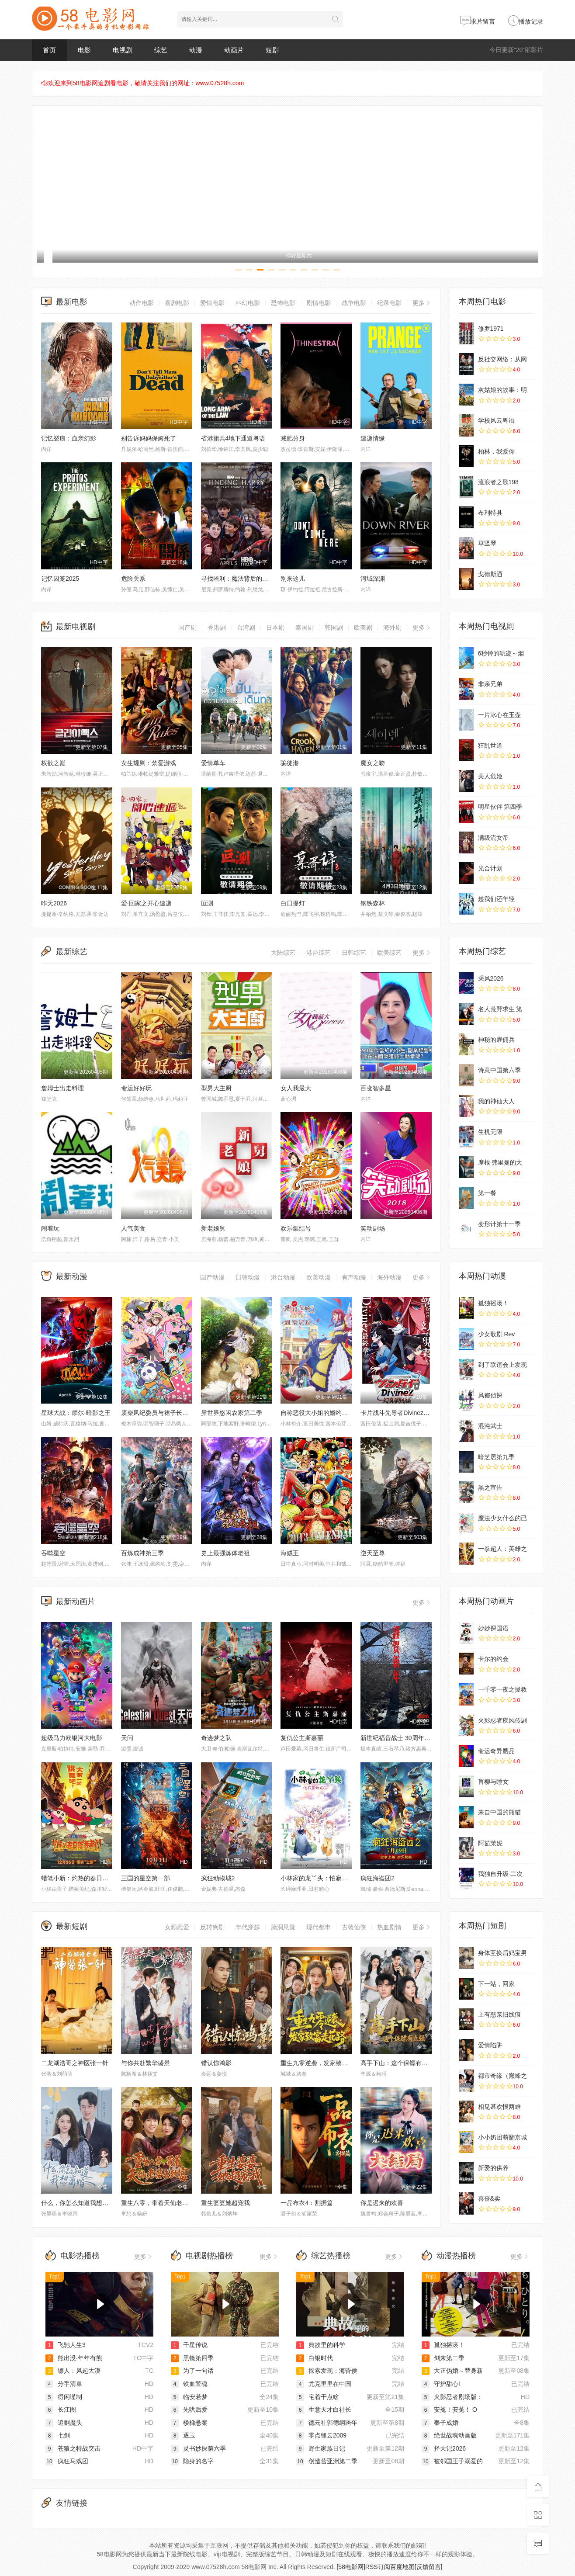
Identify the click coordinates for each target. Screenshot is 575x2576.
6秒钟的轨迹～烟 (501, 653)
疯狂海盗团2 (377, 1878)
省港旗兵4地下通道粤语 (233, 438)
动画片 (234, 50)
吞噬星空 (53, 1553)
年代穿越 (248, 1927)
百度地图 (402, 2566)
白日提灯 (293, 903)
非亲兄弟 (490, 683)
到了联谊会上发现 (502, 1364)
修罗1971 (491, 328)
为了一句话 (192, 2370)
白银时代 (314, 2357)
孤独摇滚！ (493, 1303)
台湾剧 (246, 627)
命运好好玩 (136, 1088)
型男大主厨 (216, 1088)
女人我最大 (296, 1088)
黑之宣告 (490, 1487)
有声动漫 (354, 1277)
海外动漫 (389, 1277)
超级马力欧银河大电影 (71, 1737)
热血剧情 (389, 1927)
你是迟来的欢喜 (381, 2202)
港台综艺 (318, 952)
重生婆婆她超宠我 (225, 2202)
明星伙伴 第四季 (500, 806)
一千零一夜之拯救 (502, 1689)
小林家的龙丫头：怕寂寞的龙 (320, 1878)
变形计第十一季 (499, 1223)
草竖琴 (487, 543)
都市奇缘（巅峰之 (502, 2075)
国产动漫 (212, 1277)
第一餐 (487, 1192)
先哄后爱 (189, 2409)
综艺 (160, 50)
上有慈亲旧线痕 (499, 2014)
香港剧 (217, 627)
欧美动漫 (318, 1277)
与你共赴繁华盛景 (145, 2062)
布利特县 (490, 512)
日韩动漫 (248, 1277)
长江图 (60, 2409)
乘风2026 (491, 978)
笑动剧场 (372, 1228)
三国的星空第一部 (145, 1878)
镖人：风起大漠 (72, 2370)
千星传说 (189, 2344)
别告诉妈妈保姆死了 (148, 438)
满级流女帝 (493, 837)
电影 (84, 50)
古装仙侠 (354, 1927)
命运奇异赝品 (496, 1750)
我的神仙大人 (496, 1101)
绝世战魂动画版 (449, 2435)
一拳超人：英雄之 (502, 1548)
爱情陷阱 (490, 2045)
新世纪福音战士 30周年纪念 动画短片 (411, 1737)
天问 (127, 1737)
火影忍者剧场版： (452, 2396)
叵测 (207, 903)
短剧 (272, 50)
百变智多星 (375, 1088)
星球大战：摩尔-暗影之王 (76, 1412)
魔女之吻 (372, 762)
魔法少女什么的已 (502, 1518)
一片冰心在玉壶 (499, 714)
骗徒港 (290, 762)
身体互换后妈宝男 (502, 1952)
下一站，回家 (496, 1983)
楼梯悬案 (189, 2422)
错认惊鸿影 (216, 2062)
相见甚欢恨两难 (499, 2106)
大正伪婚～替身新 (452, 2370)
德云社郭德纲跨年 (326, 2422)
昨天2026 (54, 903)
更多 (422, 302)
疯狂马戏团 (66, 2461)
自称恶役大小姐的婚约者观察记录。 (329, 1412)
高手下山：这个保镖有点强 (397, 2062)
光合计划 (490, 868)
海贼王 (290, 1553)
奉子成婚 (440, 2422)
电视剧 (122, 50)
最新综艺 (71, 951)
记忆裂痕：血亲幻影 (68, 438)
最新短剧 (71, 1926)
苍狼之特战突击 (72, 2448)
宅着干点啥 (317, 2396)
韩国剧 (334, 627)
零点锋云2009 (321, 2435)
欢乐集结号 (296, 1228)
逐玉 (183, 2435)
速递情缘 (372, 438)
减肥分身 (293, 438)
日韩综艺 (354, 952)
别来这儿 (293, 578)
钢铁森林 (372, 903)
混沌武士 (490, 1425)
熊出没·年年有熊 (73, 2357)
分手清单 (63, 2383)
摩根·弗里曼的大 (500, 1162)
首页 (49, 50)
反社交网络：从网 (502, 359)
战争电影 (354, 302)
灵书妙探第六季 (198, 2448)
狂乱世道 (490, 745)
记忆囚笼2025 (60, 578)
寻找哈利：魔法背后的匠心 (237, 578)
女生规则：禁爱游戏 (148, 762)
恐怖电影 (283, 302)
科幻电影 (248, 302)
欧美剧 (363, 627)
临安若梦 (189, 2396)
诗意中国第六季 (499, 1070)
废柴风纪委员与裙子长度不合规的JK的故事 (179, 1412)
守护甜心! (441, 2383)
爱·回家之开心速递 (146, 903)
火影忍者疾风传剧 (502, 1720)
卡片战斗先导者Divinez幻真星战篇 (407, 1412)
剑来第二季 (443, 2357)
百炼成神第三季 (142, 1553)
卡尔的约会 (493, 1658)
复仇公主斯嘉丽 (302, 1737)
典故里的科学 (320, 2344)
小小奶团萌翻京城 (502, 2137)
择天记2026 (444, 2448)
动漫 (195, 50)
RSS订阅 (377, 2566)
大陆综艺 (283, 952)
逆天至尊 (372, 1553)
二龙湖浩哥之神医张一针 (74, 2062)
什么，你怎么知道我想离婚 (77, 2202)
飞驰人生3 (65, 2344)
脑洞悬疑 (283, 1927)
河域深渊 (372, 578)
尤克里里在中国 (323, 2383)
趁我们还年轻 (496, 898)
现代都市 (318, 1927)
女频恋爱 (177, 1927)
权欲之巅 (53, 762)
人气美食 (133, 1228)
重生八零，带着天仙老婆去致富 (164, 2202)
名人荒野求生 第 (500, 1008)
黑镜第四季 (192, 2357)
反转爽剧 (212, 1927)
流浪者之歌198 (498, 481)
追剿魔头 (63, 2422)
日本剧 (275, 627)
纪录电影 (389, 302)
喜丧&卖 (489, 2198)
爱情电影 (212, 302)
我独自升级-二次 (500, 1873)
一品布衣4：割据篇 (307, 2202)
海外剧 (392, 627)
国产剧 (187, 627)
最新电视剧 (75, 626)
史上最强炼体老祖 (225, 1553)
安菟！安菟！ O (449, 2409)
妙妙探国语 (493, 1628)
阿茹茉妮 (490, 1843)
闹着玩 (50, 1228)
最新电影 (71, 302)
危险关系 (133, 578)
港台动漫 (283, 1277)
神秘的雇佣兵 (496, 1039)
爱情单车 (213, 762)
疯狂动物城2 (218, 1878)
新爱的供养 (493, 2167)
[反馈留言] (429, 2566)
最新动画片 (75, 1601)
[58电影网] (350, 2566)
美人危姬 (490, 776)
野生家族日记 (320, 2448)
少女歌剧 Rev (496, 1334)
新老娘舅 (213, 1228)
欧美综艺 (389, 952)
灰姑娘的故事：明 (502, 389)
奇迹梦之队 (216, 1737)
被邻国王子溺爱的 (452, 2461)
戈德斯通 (490, 574)
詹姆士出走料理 (62, 1088)
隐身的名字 (192, 2461)
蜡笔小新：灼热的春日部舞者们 (84, 1878)
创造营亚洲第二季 (326, 2461)
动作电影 (141, 302)
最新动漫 (71, 1276)
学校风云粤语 (496, 420)
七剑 (57, 2435)
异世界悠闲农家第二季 (231, 1412)
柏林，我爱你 (496, 451)
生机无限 (490, 1131)
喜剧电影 (177, 302)
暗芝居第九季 (496, 1456)
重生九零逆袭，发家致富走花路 (323, 2062)
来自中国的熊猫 (499, 1812)
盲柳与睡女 (493, 1781)
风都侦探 (490, 1395)
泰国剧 (304, 627)
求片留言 (477, 21)
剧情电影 (318, 302)
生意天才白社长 (323, 2409)
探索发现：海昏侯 (326, 2370)
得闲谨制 (63, 2396)
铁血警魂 (189, 2383)
